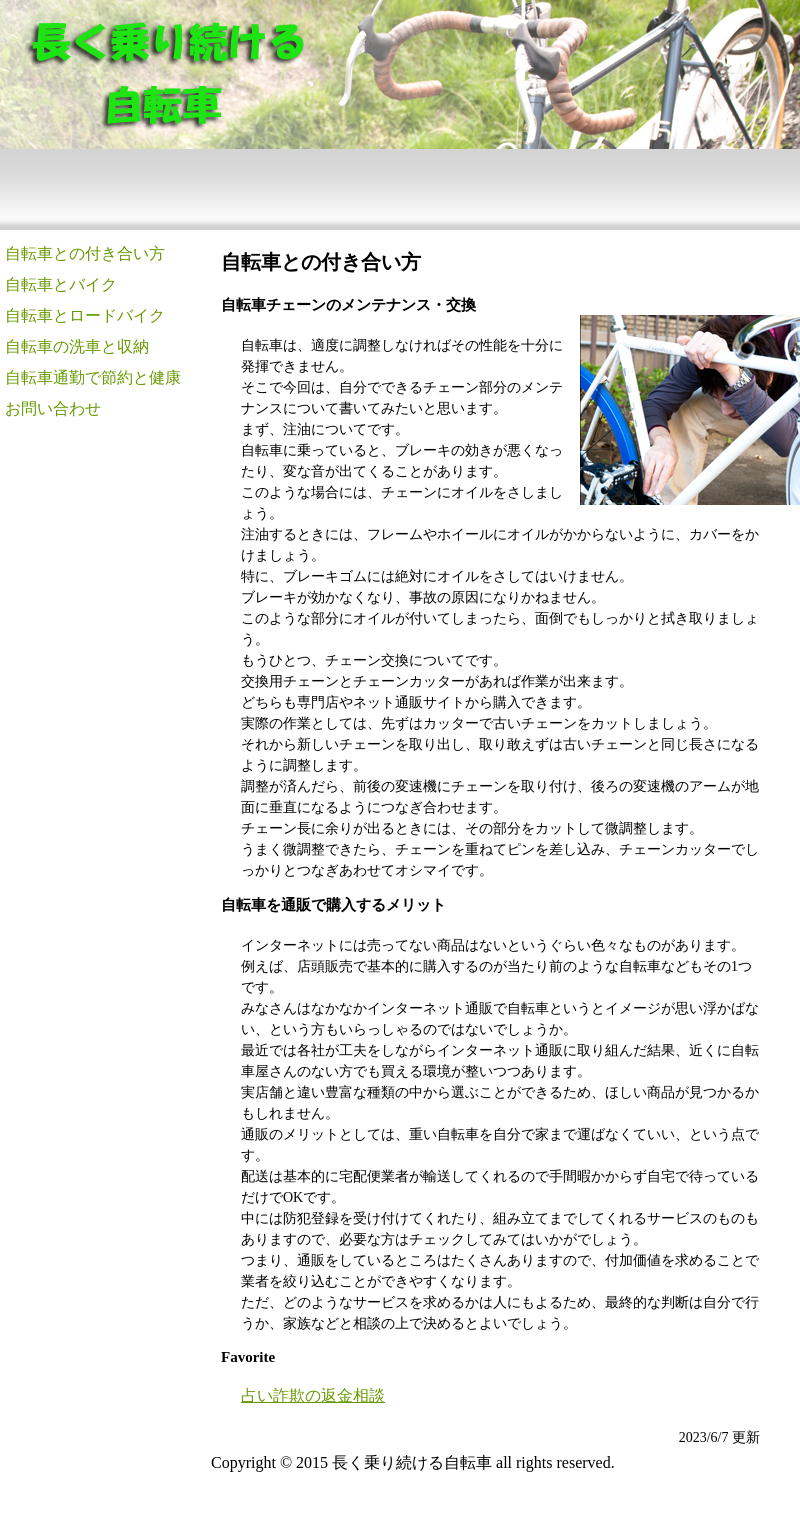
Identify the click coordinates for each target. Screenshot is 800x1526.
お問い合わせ (53, 408)
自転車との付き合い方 (85, 253)
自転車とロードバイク (85, 315)
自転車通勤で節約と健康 (93, 377)
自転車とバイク (61, 284)
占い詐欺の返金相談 (313, 1395)
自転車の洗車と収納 (77, 346)
